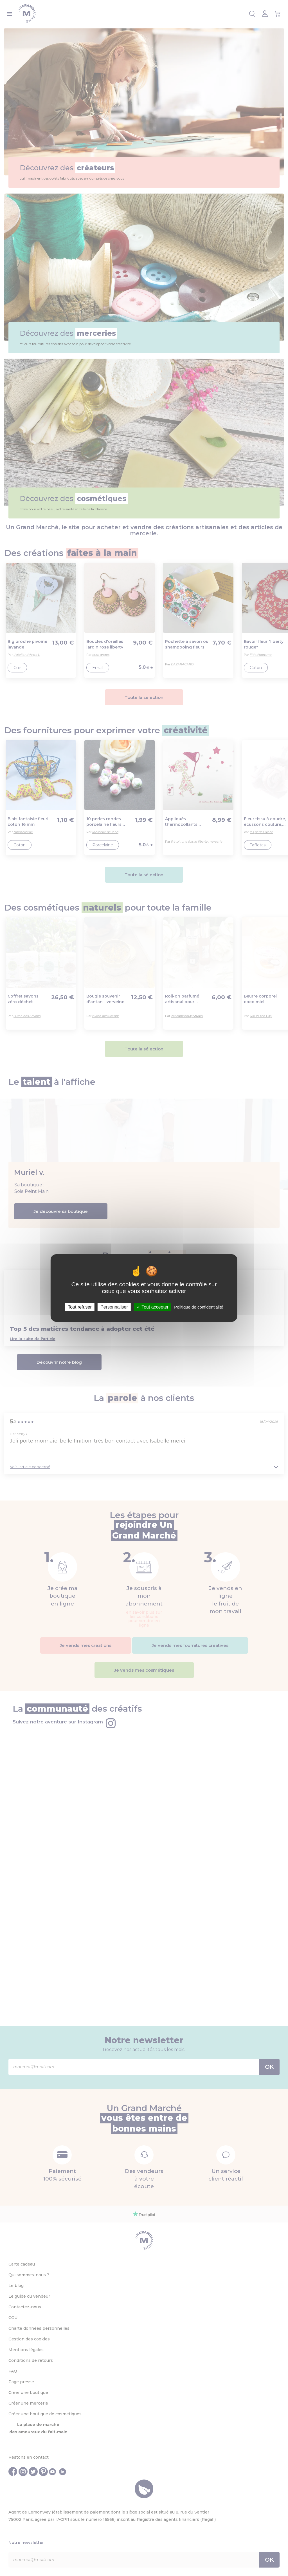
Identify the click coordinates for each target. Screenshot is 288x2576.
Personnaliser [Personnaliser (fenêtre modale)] (114, 1307)
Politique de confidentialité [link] (198, 1307)
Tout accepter (152, 1307)
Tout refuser (79, 1307)
